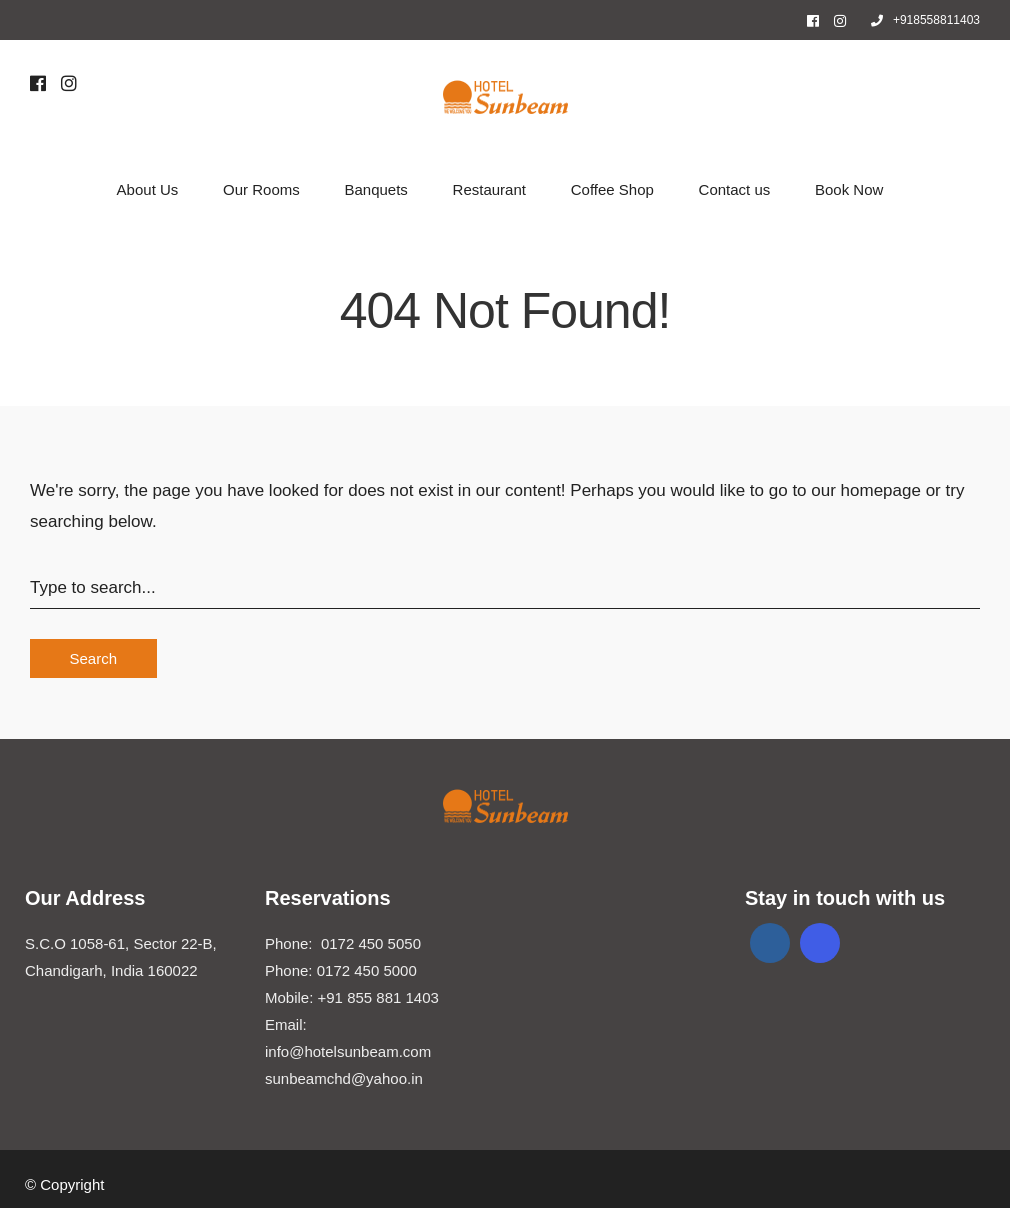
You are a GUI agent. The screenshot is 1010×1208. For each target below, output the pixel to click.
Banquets (375, 189)
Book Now (849, 189)
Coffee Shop (612, 189)
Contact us (735, 189)
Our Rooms (261, 189)
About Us (148, 189)
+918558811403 (925, 20)
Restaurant (489, 189)
